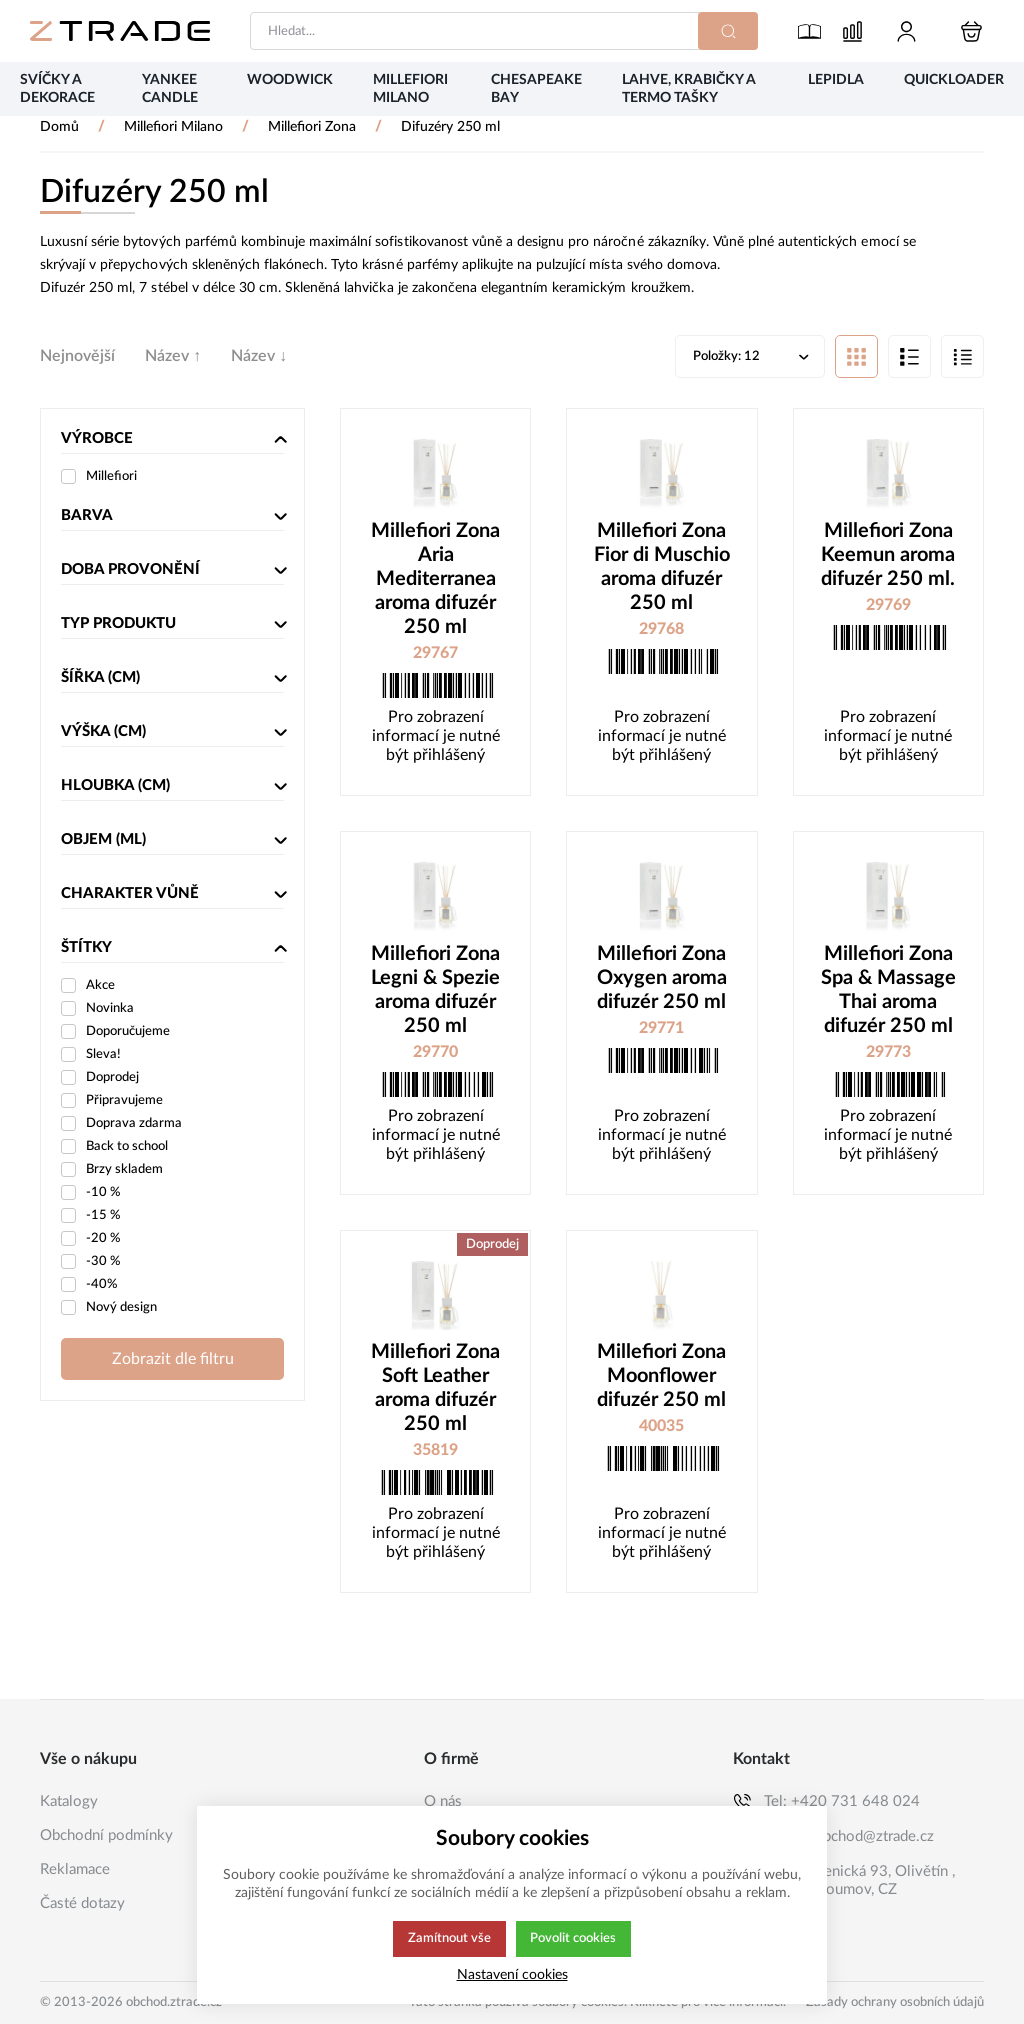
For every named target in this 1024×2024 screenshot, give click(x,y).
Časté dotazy (82, 1903)
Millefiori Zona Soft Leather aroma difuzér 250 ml (435, 1390)
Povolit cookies (573, 1939)
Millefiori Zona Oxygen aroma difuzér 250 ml (662, 980)
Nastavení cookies (512, 1974)
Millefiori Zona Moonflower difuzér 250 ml (661, 1378)
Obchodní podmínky (106, 1835)
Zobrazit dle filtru (173, 1361)
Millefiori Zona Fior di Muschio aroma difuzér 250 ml (662, 569)
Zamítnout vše (448, 1939)
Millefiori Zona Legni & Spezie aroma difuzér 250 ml (435, 992)
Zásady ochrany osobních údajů (895, 2002)
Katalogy (69, 1801)
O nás (443, 1801)
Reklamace (75, 1869)
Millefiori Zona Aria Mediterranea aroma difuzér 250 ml (435, 581)
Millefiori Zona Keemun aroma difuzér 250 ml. (888, 557)
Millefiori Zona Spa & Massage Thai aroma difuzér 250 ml (888, 992)
